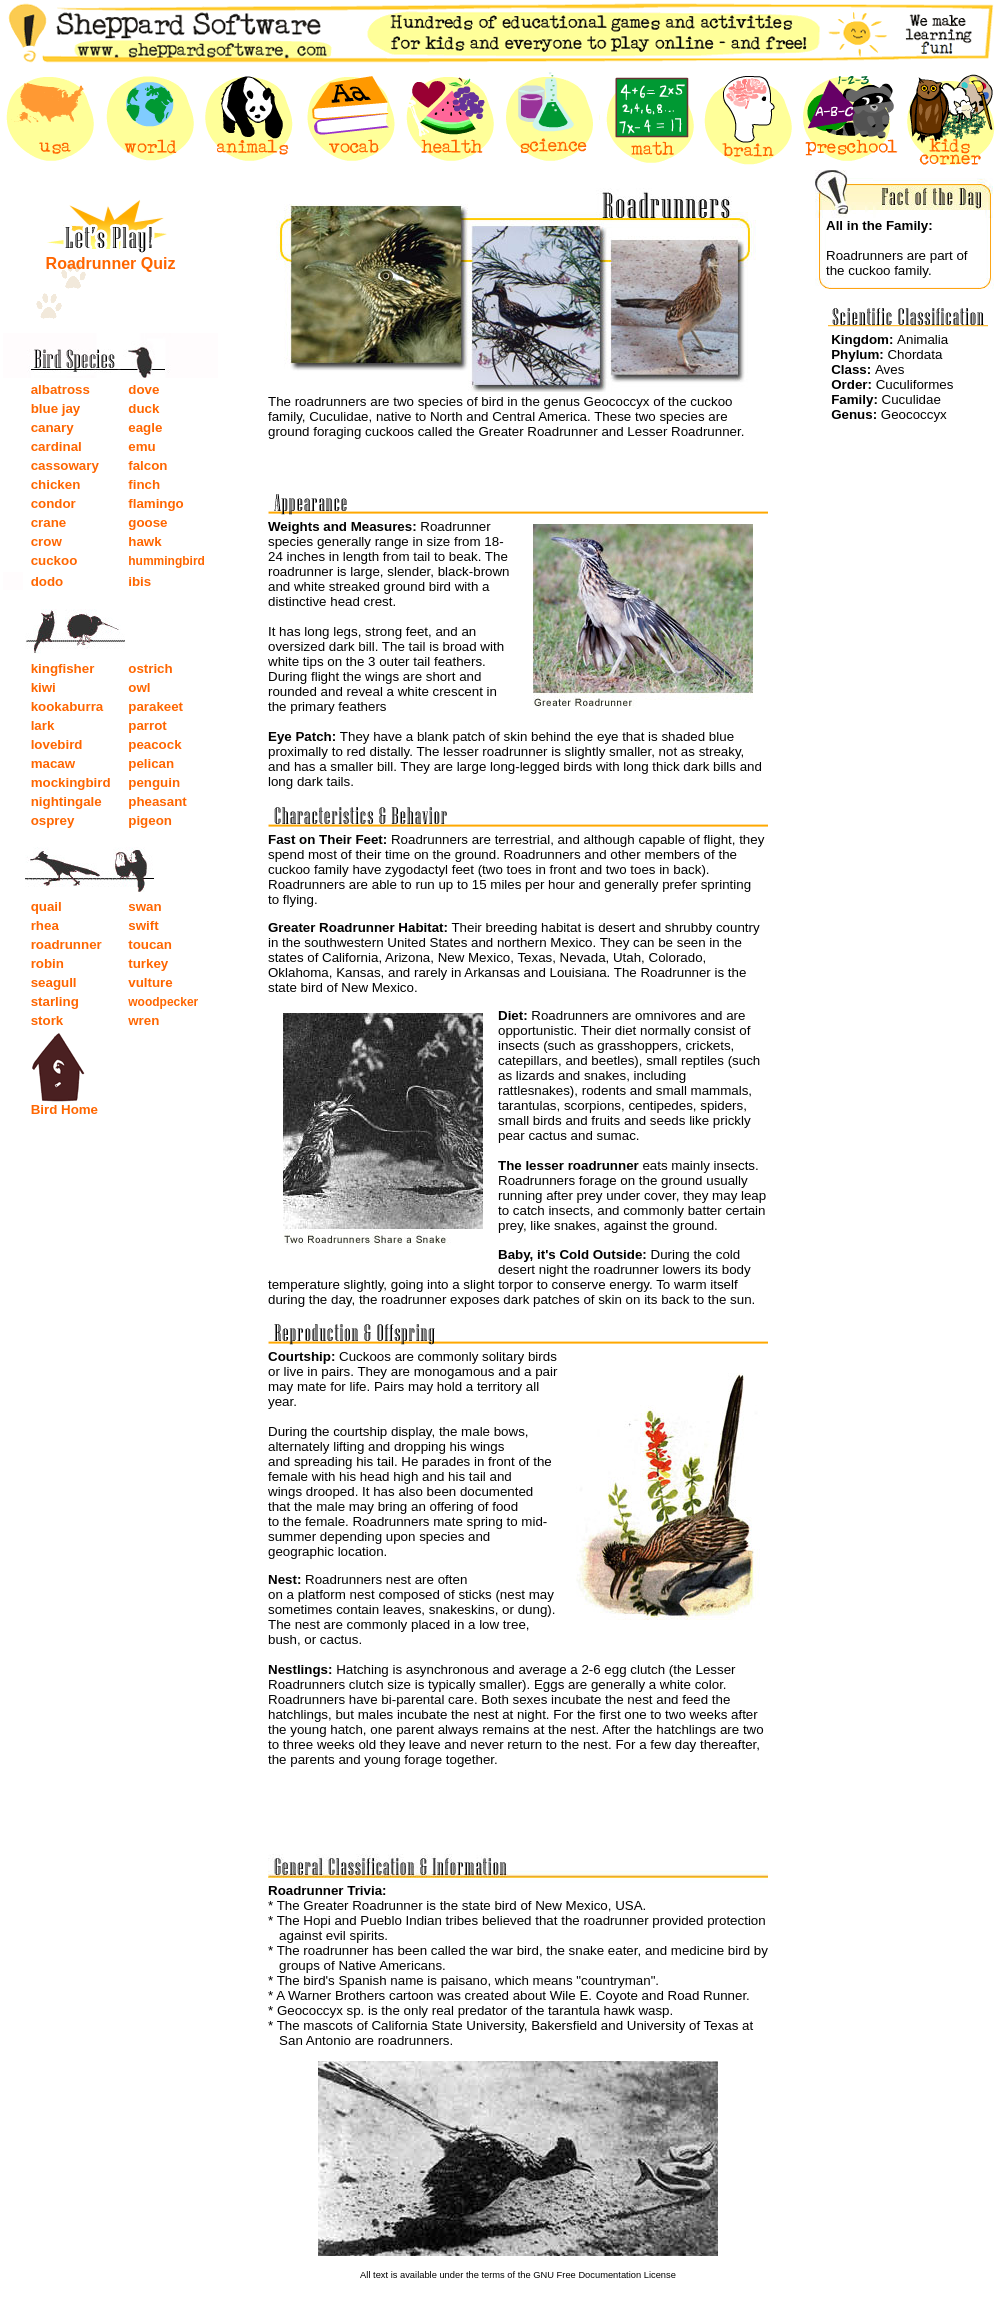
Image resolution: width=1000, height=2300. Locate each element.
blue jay (56, 408)
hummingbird (166, 561)
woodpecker (163, 1002)
